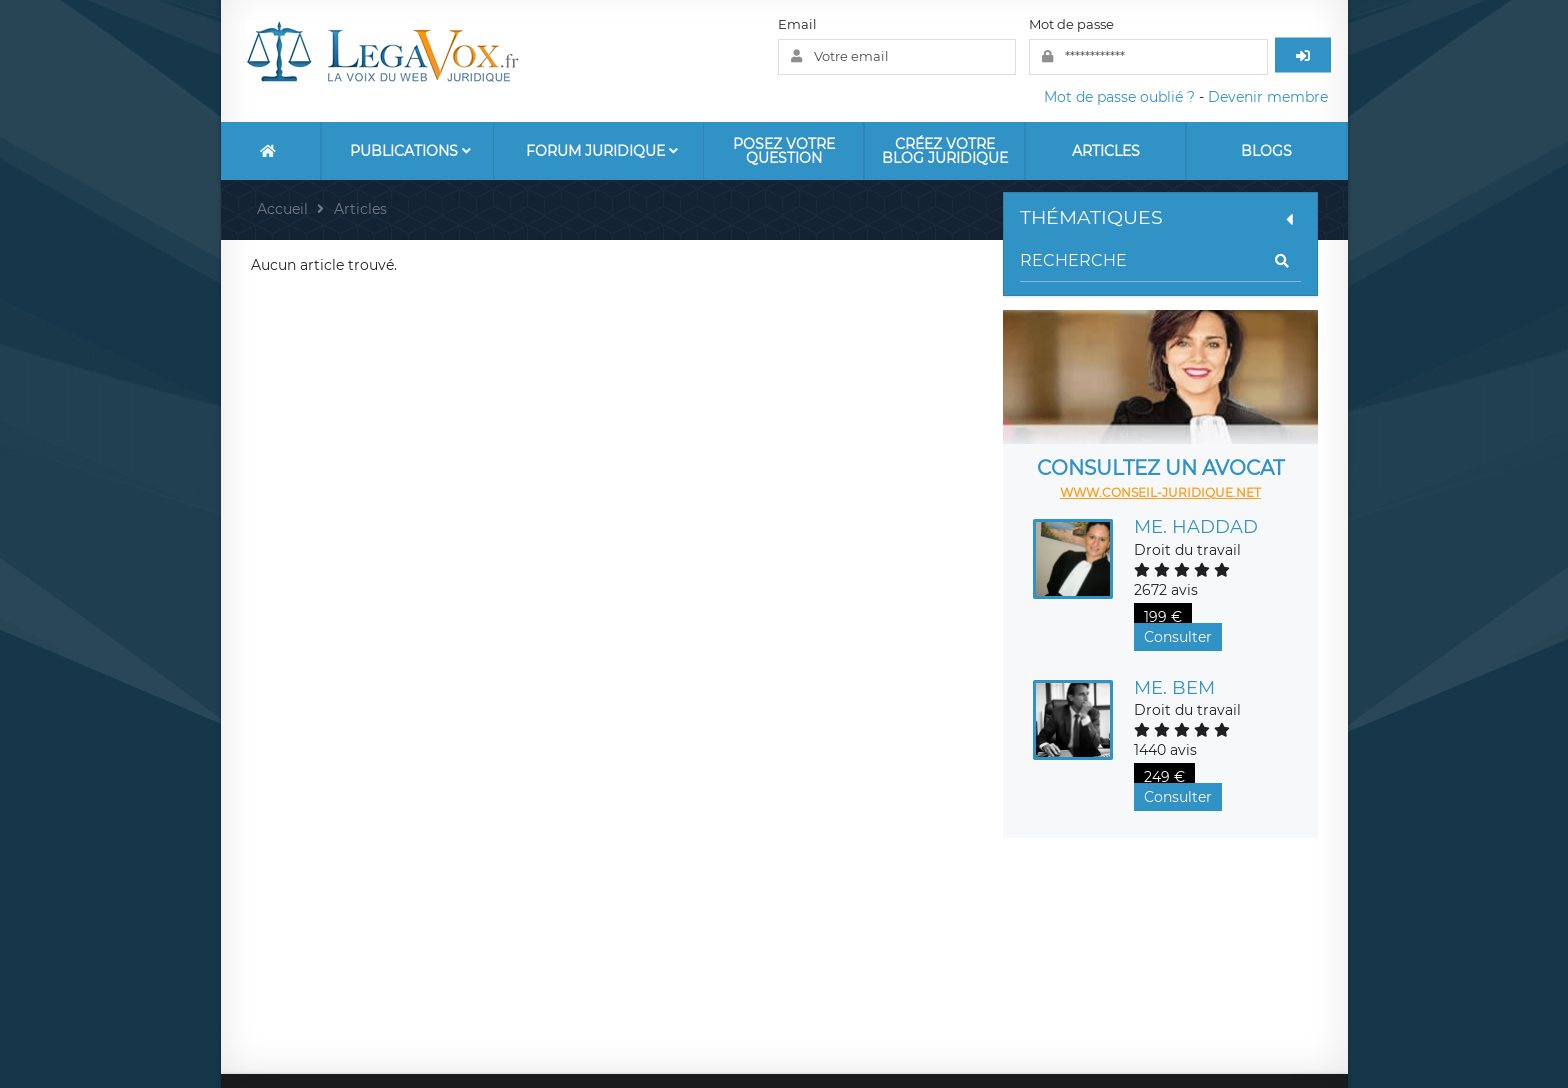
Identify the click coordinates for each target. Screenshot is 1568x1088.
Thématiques (1160, 217)
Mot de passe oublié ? (1119, 97)
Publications (410, 151)
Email (797, 24)
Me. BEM (1174, 688)
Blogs (1266, 151)
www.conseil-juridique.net (1160, 492)
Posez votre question (784, 151)
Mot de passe (1071, 24)
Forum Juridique (602, 151)
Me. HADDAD (1196, 527)
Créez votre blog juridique (945, 151)
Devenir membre (1268, 97)
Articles (1106, 151)
